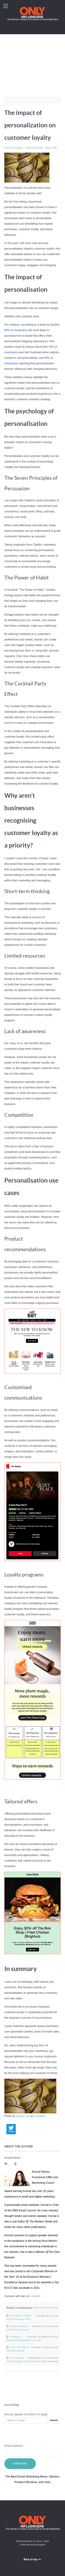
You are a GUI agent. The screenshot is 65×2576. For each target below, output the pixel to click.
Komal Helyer (34, 147)
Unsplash (40, 2116)
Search (54, 2420)
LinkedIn (35, 2296)
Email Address (14, 2445)
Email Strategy (13, 147)
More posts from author (46, 2307)
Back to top (33, 2559)
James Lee (23, 2116)
